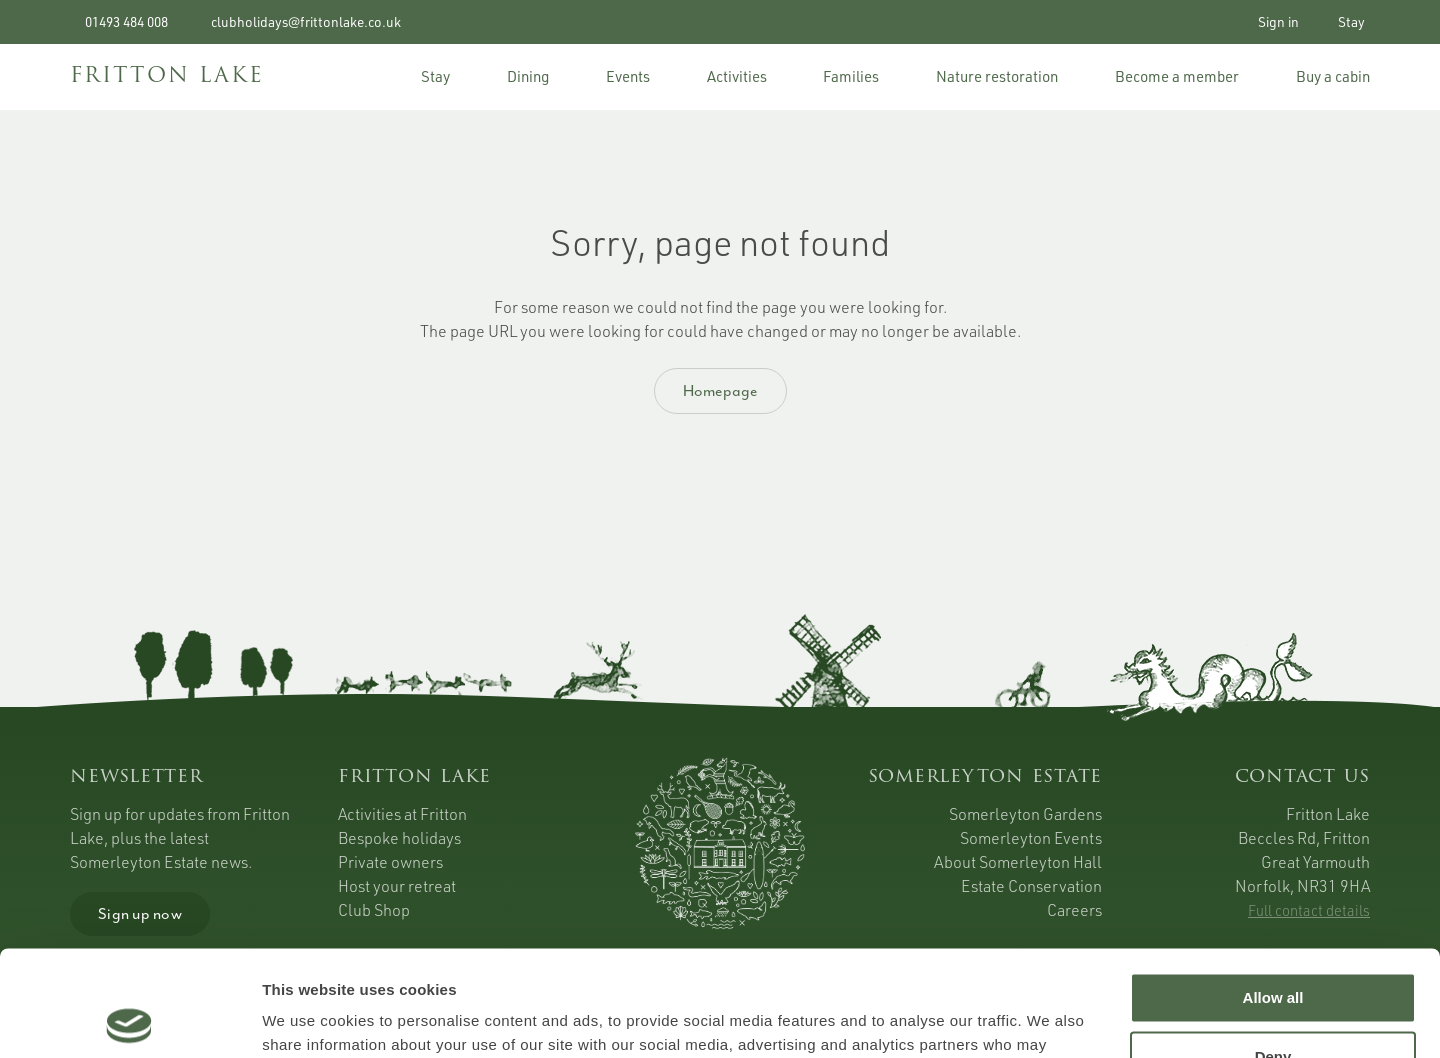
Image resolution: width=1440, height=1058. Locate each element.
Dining (528, 76)
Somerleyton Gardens (1025, 814)
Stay (1348, 21)
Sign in (1274, 21)
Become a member (1177, 76)
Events (628, 76)
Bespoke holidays (399, 838)
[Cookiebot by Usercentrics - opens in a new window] (129, 1019)
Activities (737, 76)
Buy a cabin (1333, 76)
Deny (1273, 950)
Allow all (1273, 892)
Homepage (720, 391)
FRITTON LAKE (167, 76)
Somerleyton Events (1031, 838)
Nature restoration (997, 76)
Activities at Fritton (402, 814)
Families (851, 76)
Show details (308, 1018)
